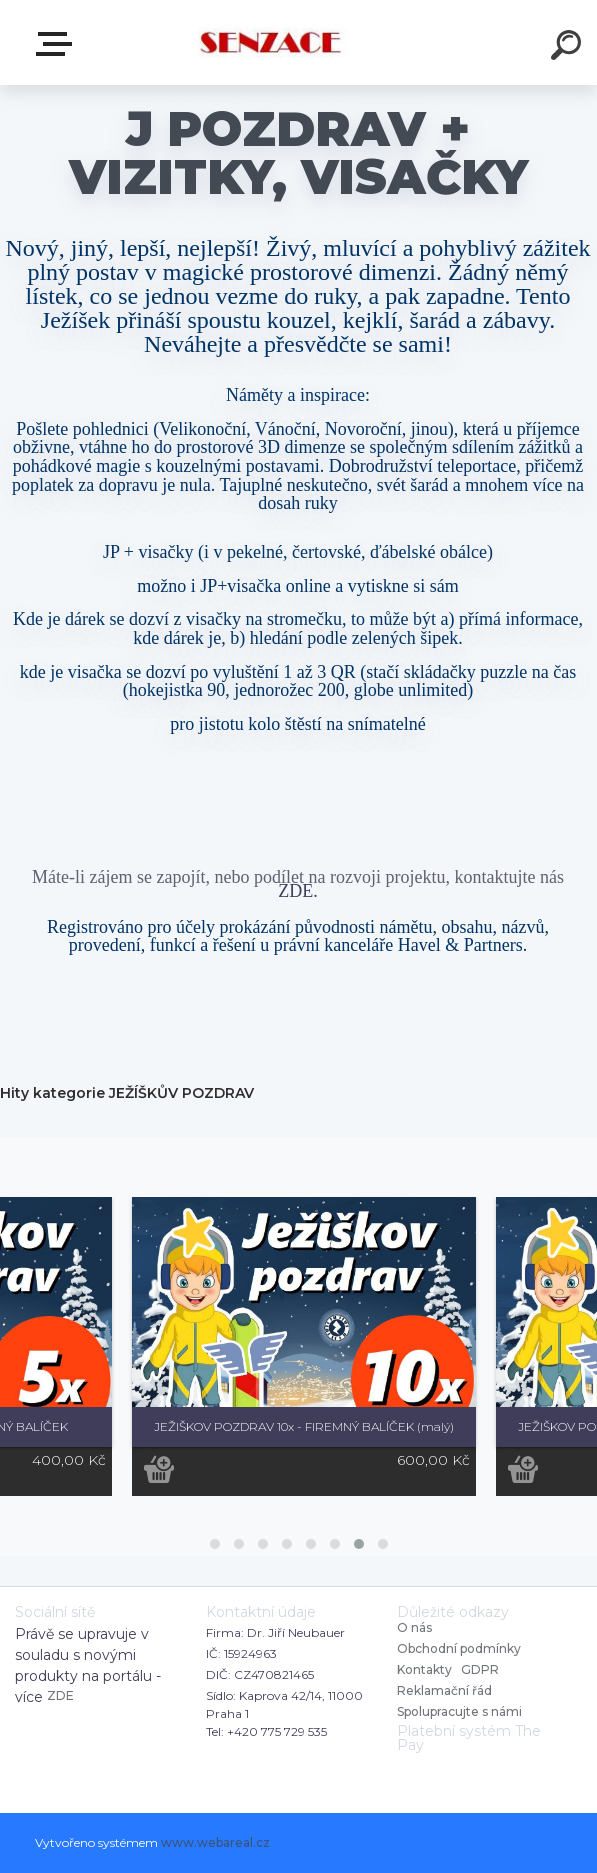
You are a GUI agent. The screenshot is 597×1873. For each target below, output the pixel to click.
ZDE (60, 1695)
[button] (215, 1544)
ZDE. (298, 891)
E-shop (58, 44)
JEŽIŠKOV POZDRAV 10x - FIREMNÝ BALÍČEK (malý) (304, 1426)
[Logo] (268, 42)
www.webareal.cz (215, 1842)
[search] (569, 48)
